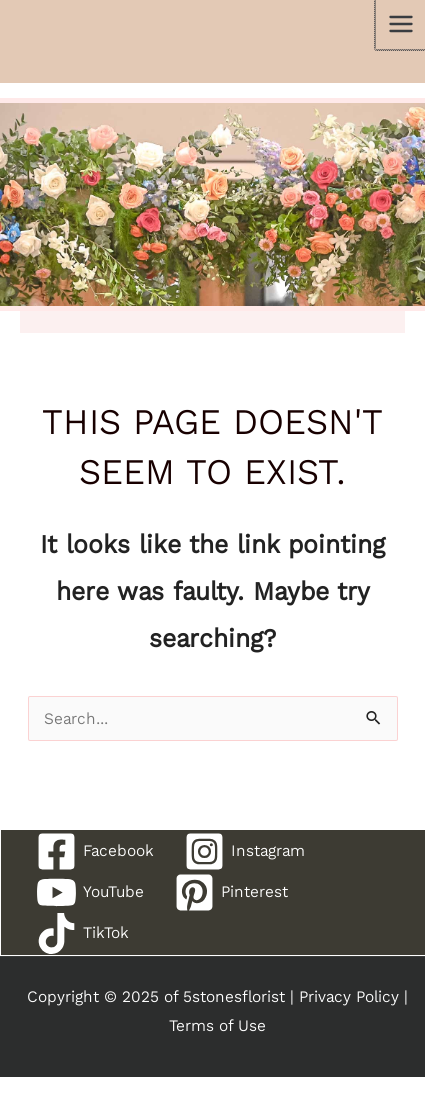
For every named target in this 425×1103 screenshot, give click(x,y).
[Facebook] (95, 851)
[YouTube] (90, 892)
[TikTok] (82, 933)
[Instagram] (244, 851)
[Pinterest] (231, 892)
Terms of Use (217, 1025)
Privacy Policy (349, 996)
